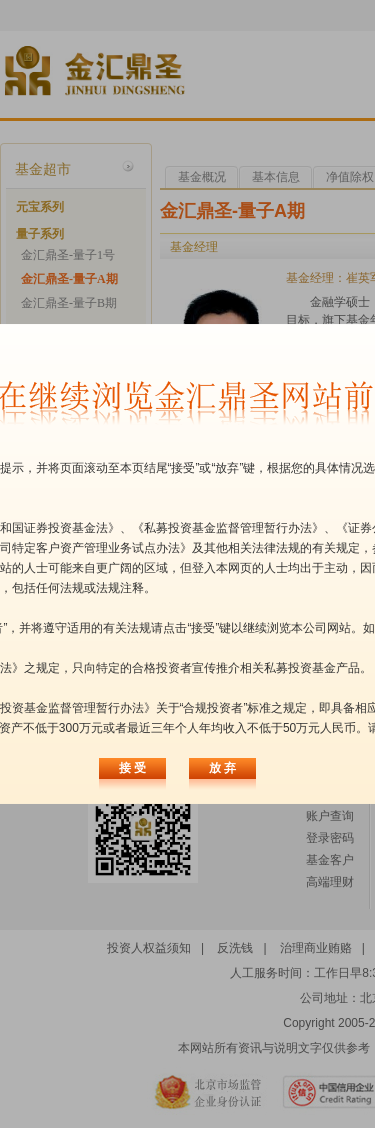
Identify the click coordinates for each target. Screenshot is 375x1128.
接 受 (132, 768)
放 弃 (222, 768)
